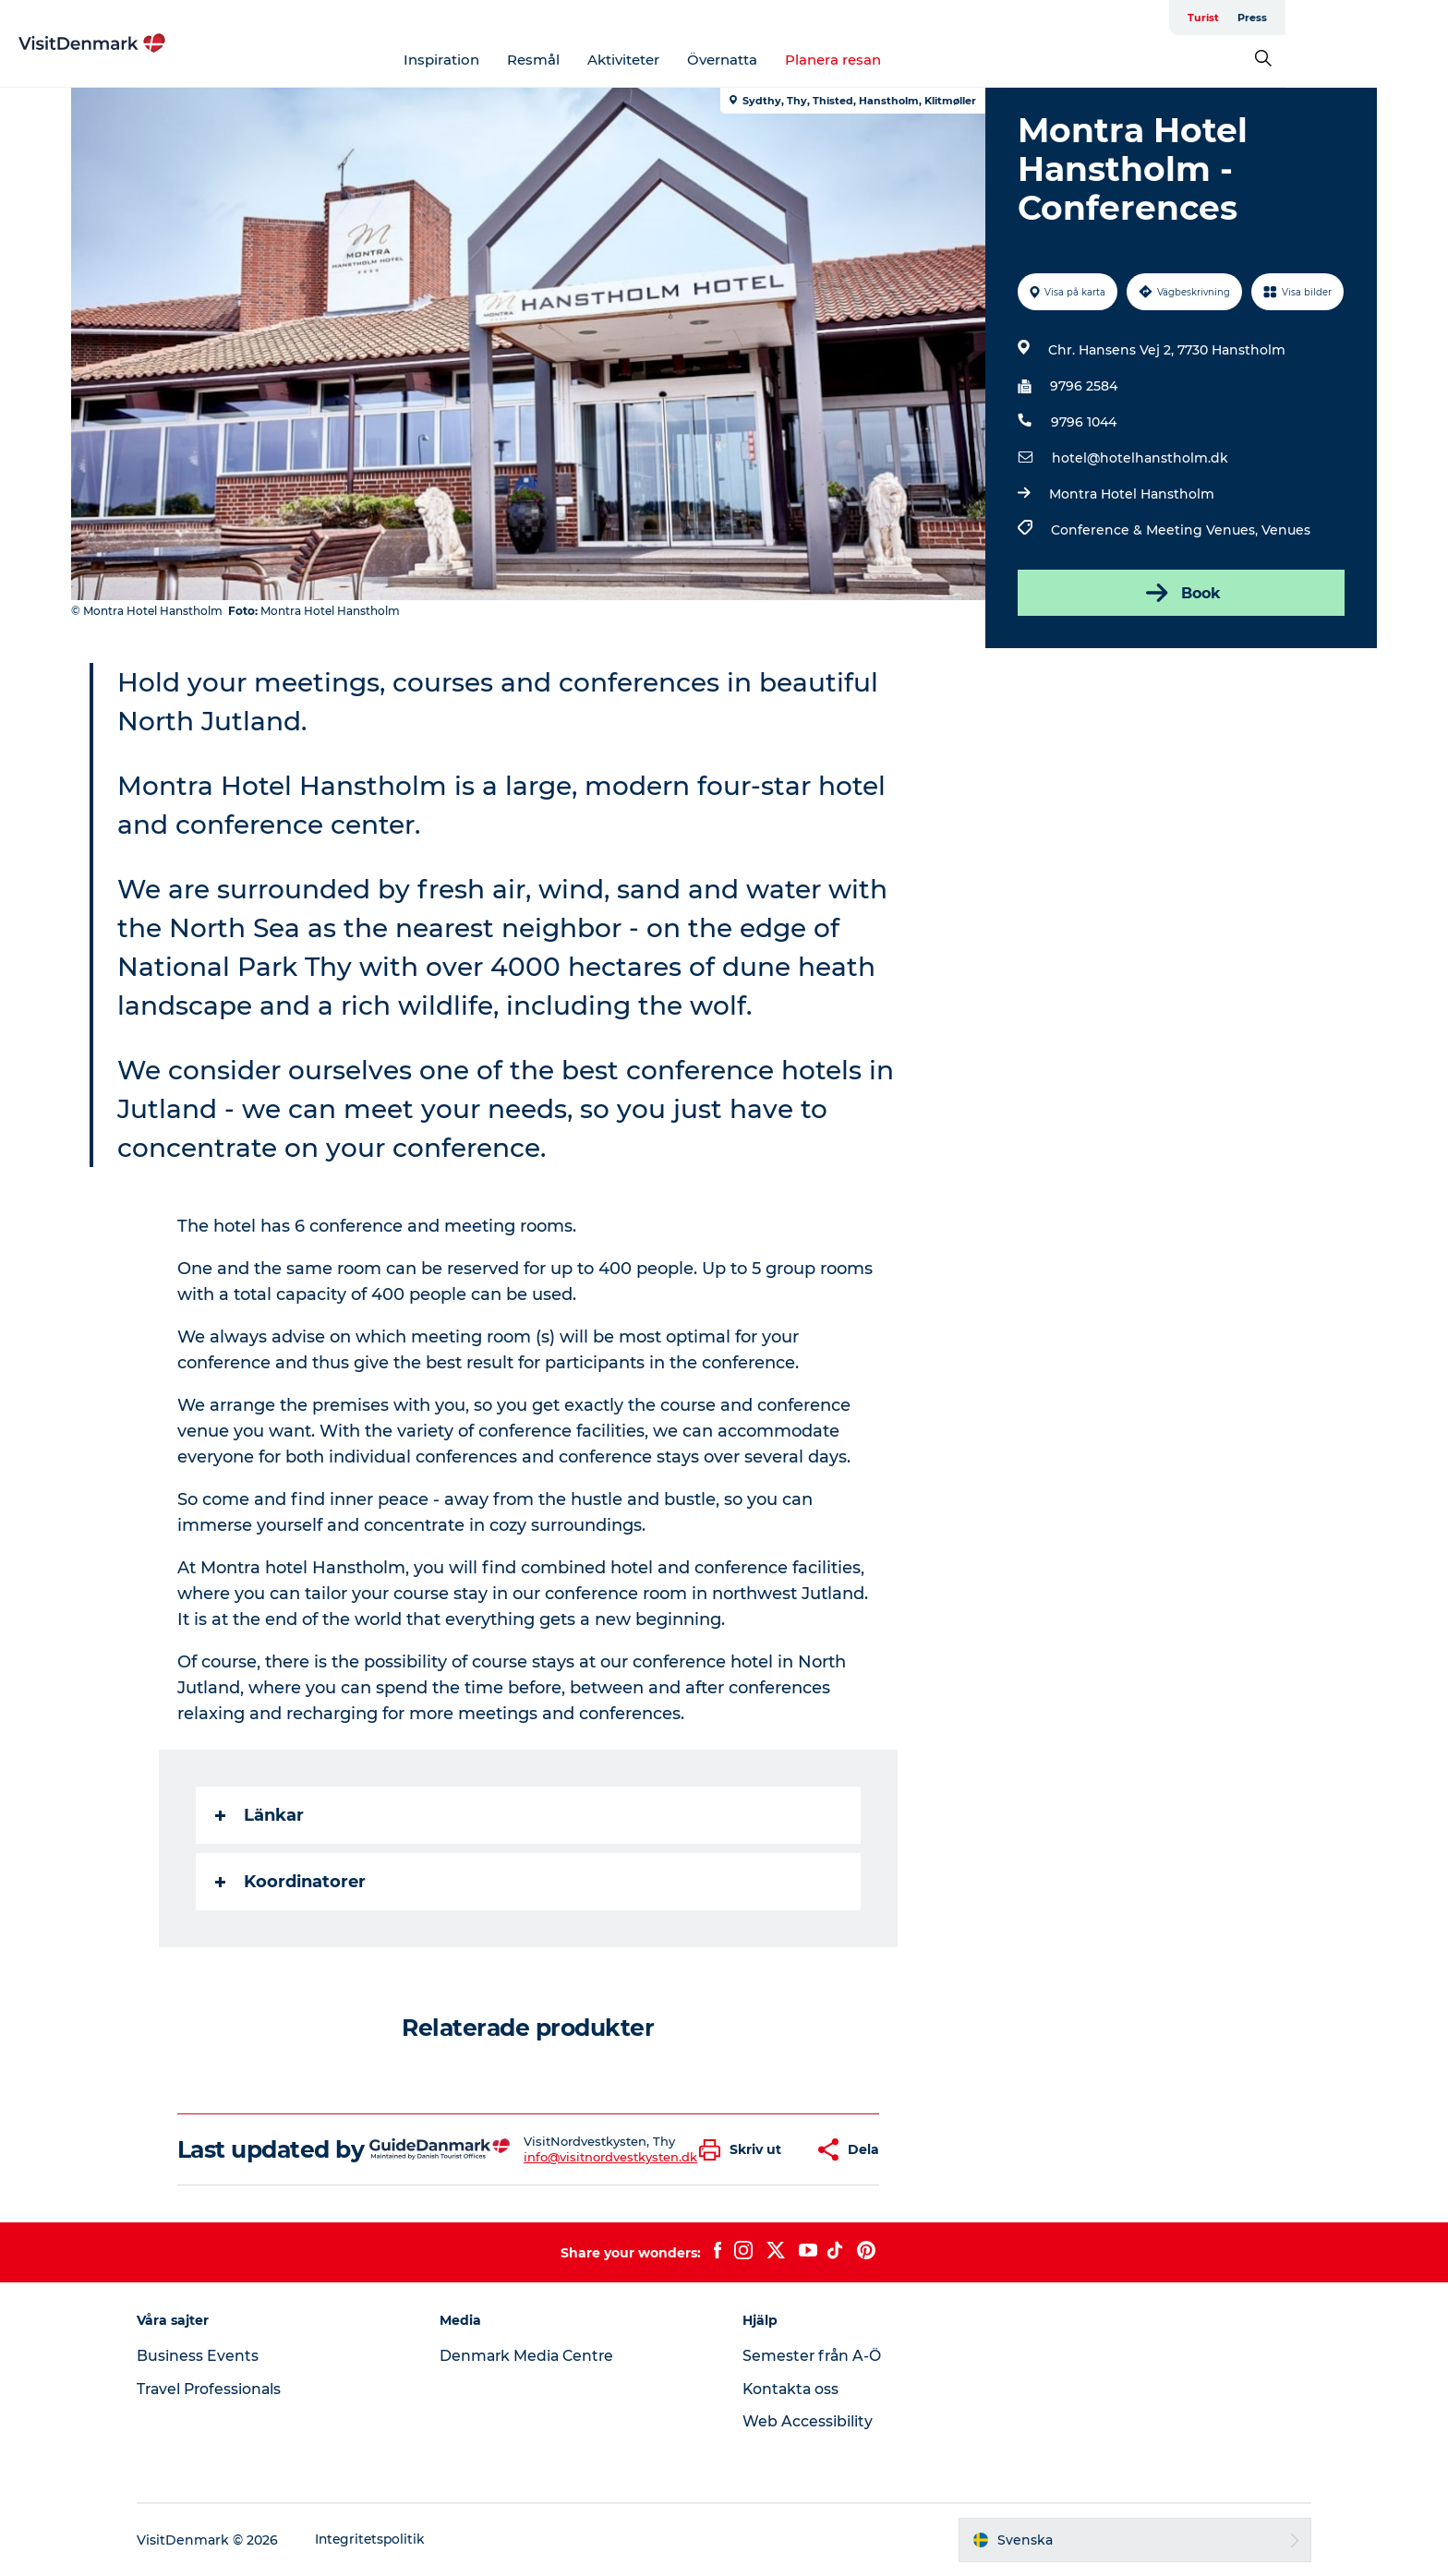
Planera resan (915, 59)
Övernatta (804, 59)
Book (1179, 593)
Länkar (260, 1815)
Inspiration (523, 59)
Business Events (212, 2356)
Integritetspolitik (386, 2540)
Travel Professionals (225, 2389)
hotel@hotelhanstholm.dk (1139, 458)
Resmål (615, 59)
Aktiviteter (706, 59)
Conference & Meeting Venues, (1155, 530)
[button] (745, 2150)
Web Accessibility (807, 2421)
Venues (1285, 530)
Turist (1311, 17)
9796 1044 (1083, 422)
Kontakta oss (791, 2389)
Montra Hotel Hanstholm (1130, 494)
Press (1360, 17)
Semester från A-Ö (813, 2356)
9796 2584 (1082, 386)
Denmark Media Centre (536, 2356)
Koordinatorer (291, 1882)
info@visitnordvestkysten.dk (611, 2156)
